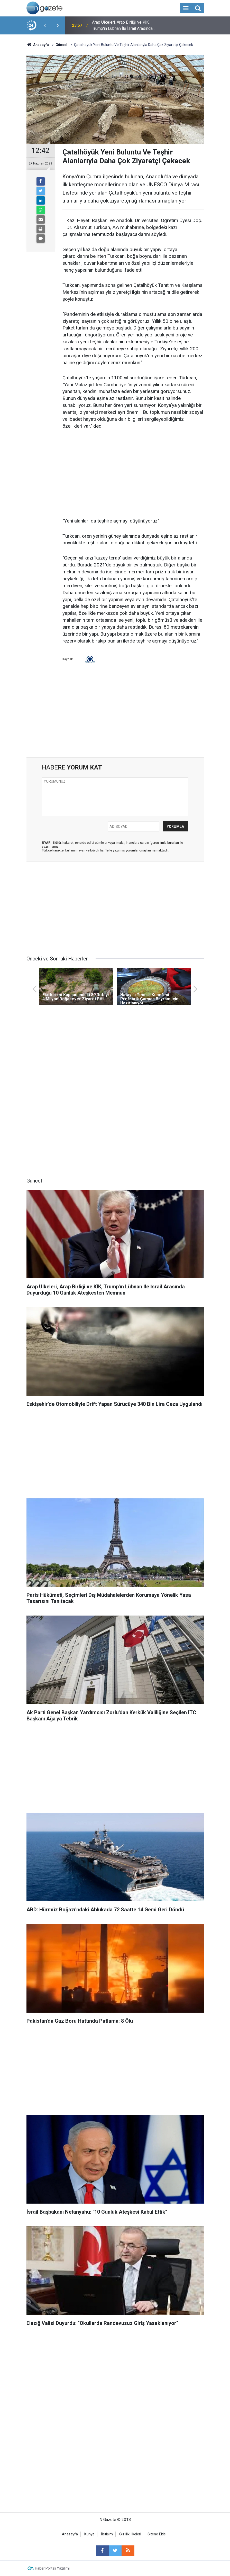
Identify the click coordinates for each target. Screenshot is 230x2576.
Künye (89, 2534)
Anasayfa (70, 2534)
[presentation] (45, 25)
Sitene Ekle (157, 2534)
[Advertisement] (133, 474)
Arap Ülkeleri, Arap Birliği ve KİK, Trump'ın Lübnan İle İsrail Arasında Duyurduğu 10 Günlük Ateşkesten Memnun (122, 26)
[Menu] (186, 8)
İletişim (107, 2534)
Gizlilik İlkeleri (130, 2534)
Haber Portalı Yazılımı (52, 2568)
